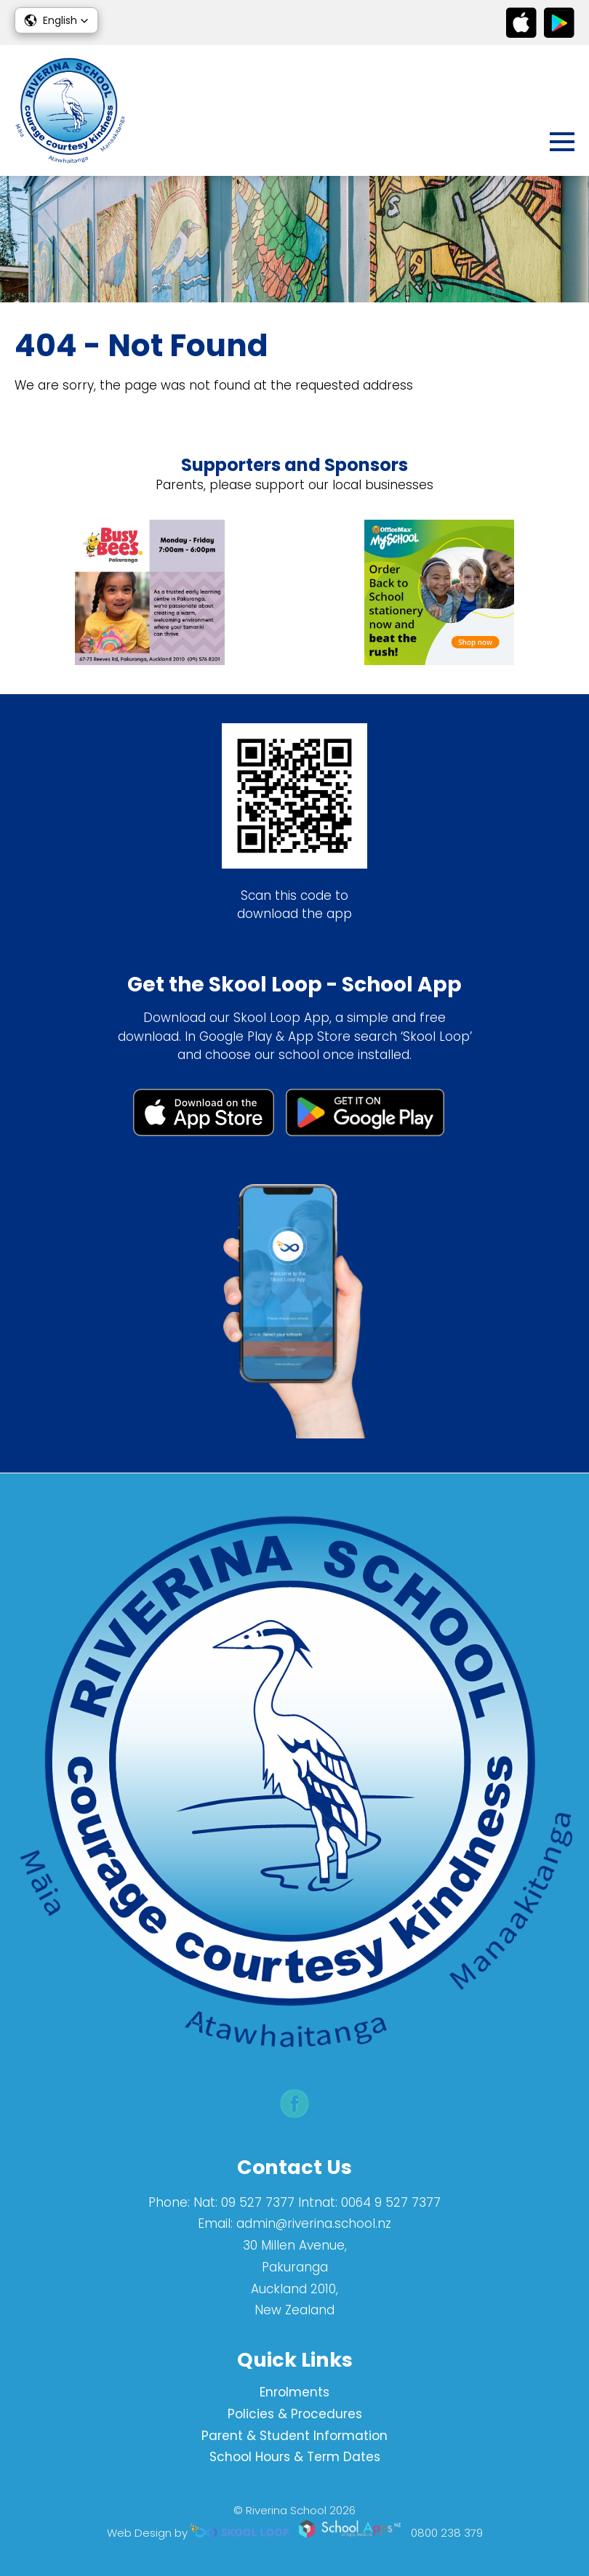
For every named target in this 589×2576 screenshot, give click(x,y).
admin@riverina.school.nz (313, 2223)
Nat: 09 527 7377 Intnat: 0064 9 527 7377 (317, 2202)
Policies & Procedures (295, 2414)
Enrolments (294, 2392)
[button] (56, 20)
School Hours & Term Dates (294, 2457)
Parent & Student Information (294, 2435)
